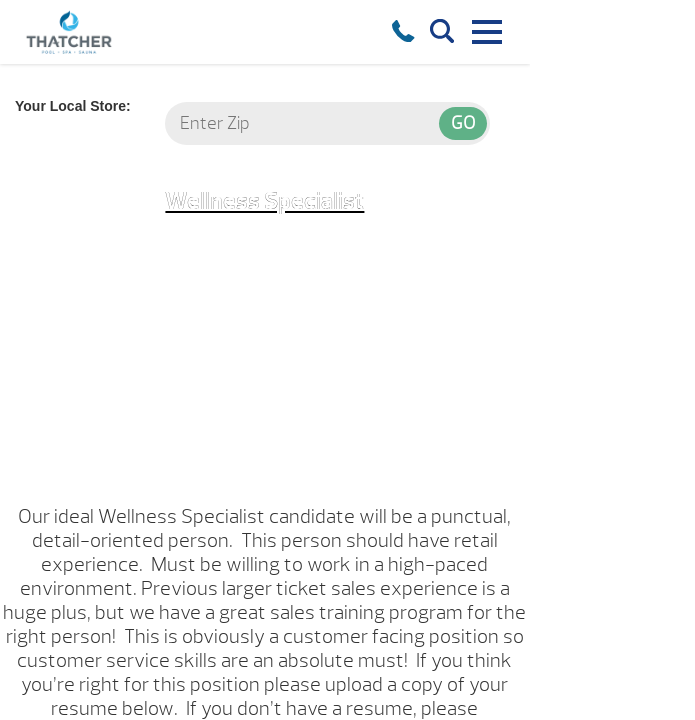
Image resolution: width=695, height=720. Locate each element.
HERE (436, 660)
